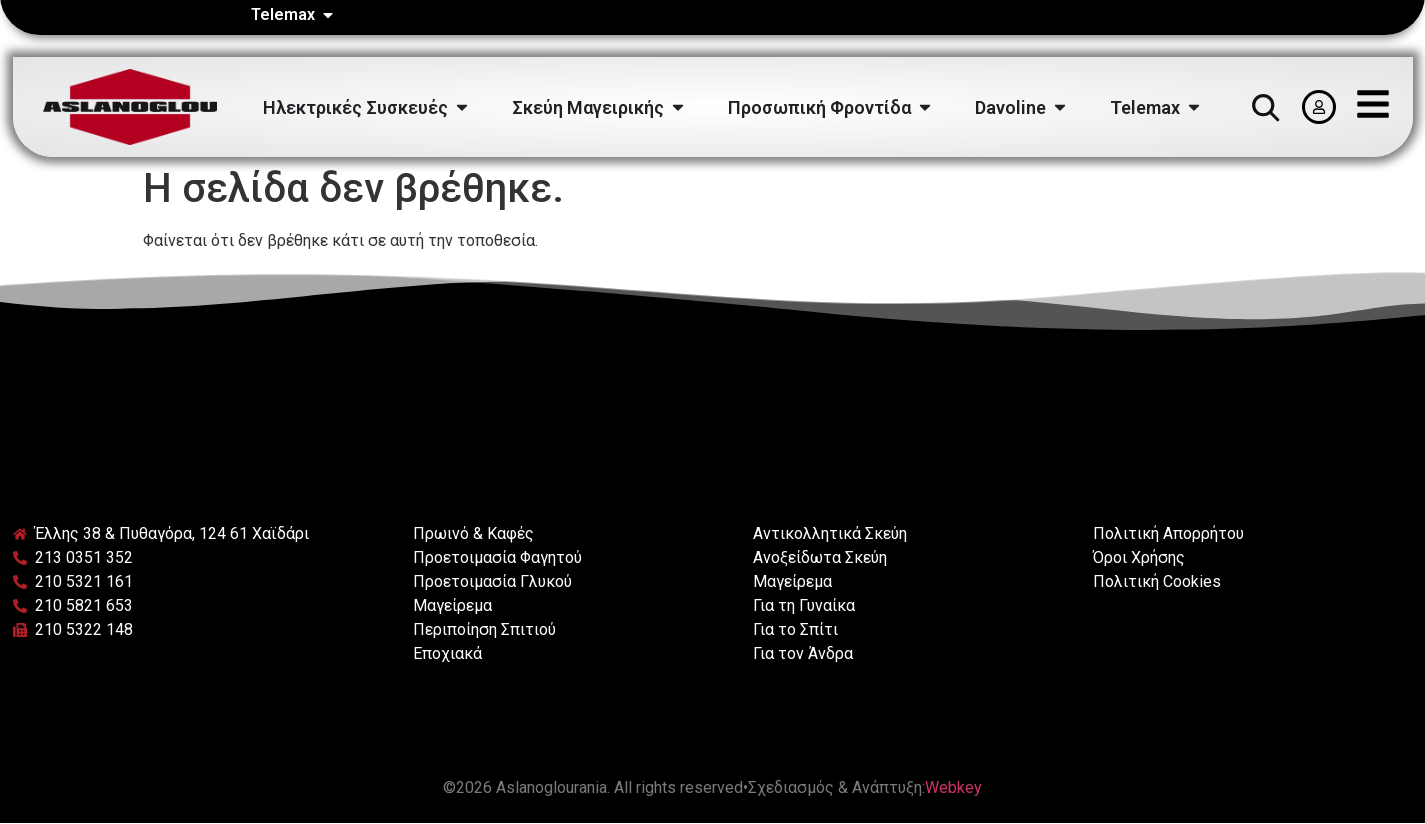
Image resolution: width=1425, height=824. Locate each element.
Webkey (953, 787)
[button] (1265, 107)
